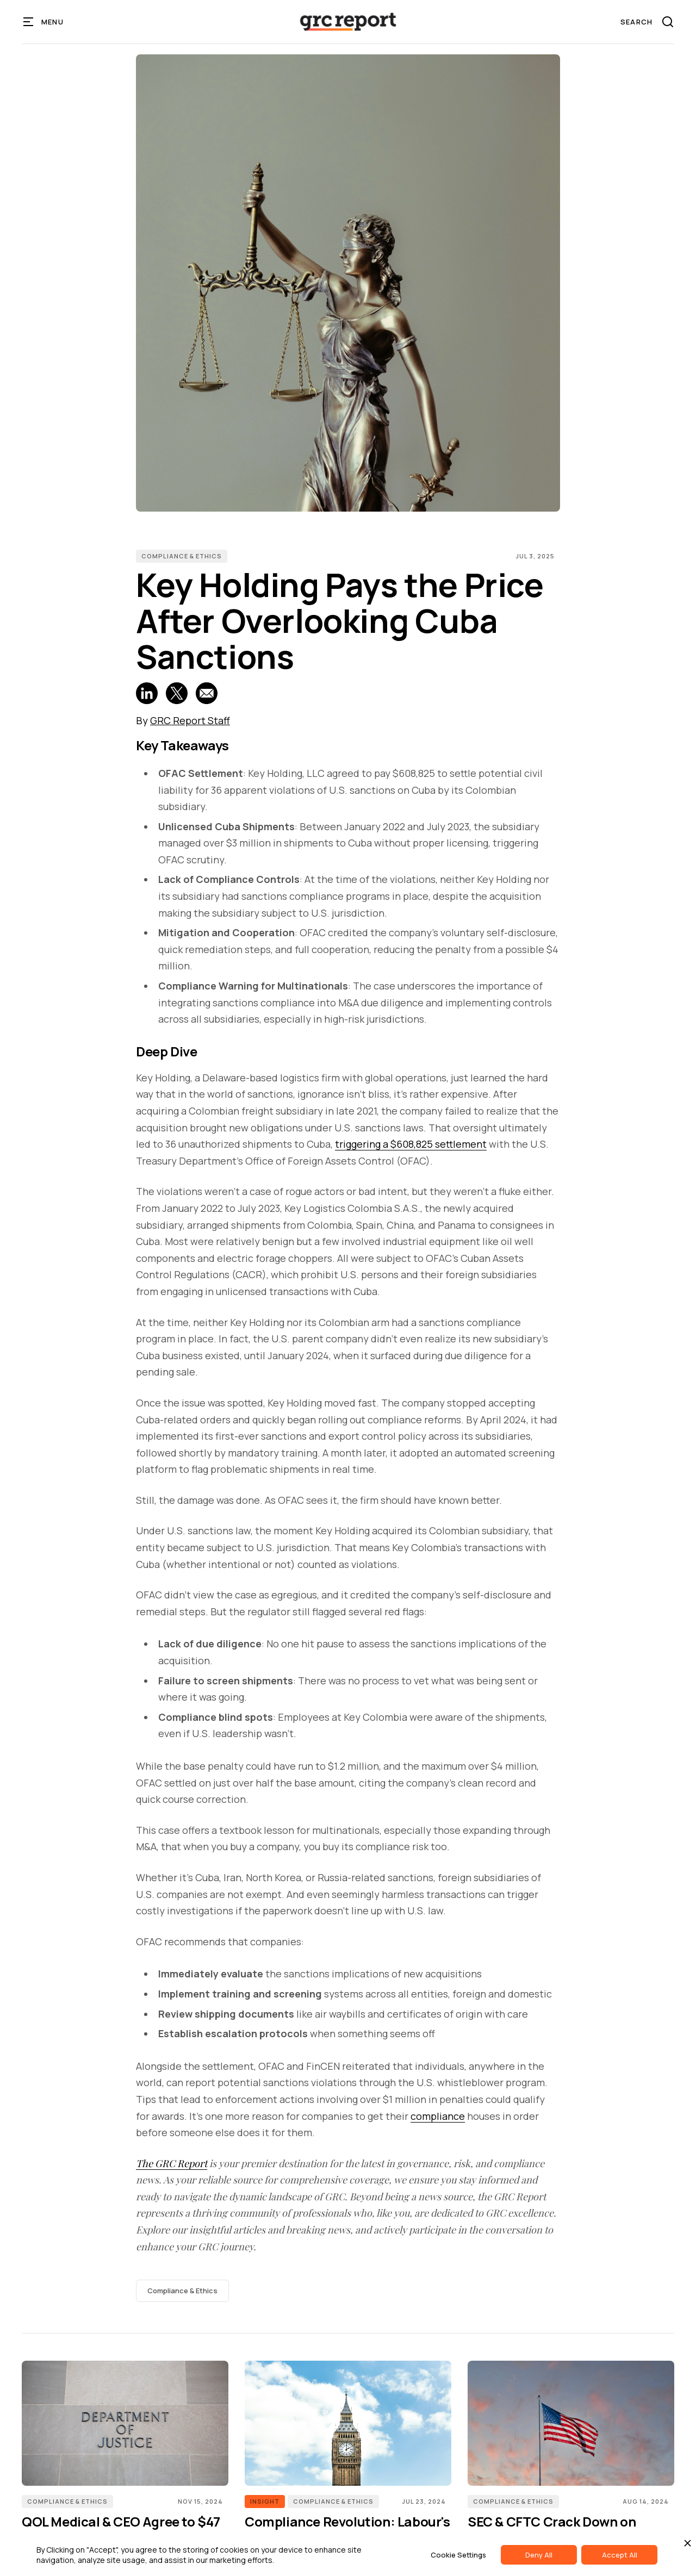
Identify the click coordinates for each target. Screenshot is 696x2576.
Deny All (538, 2555)
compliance (438, 2116)
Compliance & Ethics (181, 556)
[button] (44, 21)
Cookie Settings (458, 2555)
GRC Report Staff (190, 720)
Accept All (619, 2555)
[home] (348, 21)
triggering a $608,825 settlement (411, 1143)
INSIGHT (264, 2501)
